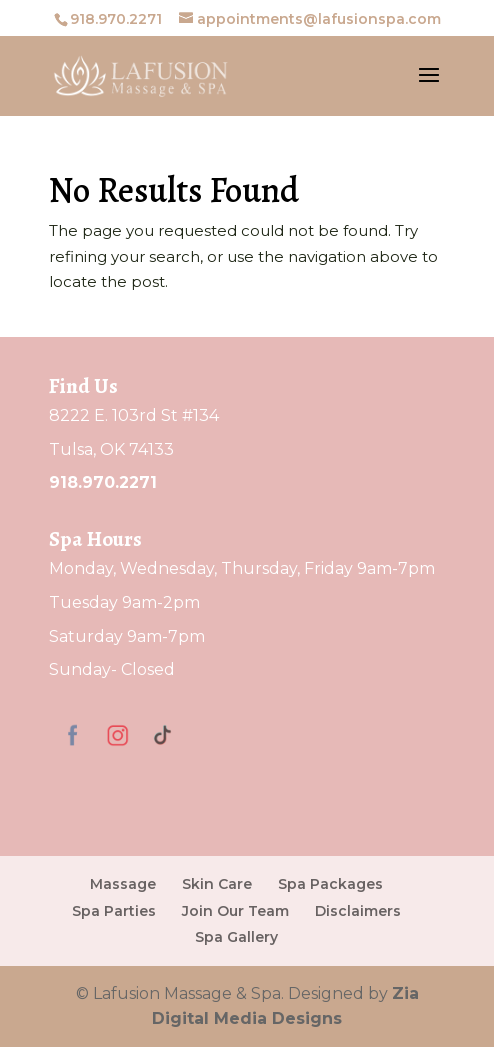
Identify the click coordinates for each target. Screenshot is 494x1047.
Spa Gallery (236, 937)
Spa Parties (114, 911)
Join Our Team (235, 911)
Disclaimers (358, 911)
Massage (123, 884)
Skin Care (217, 884)
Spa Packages (330, 884)
